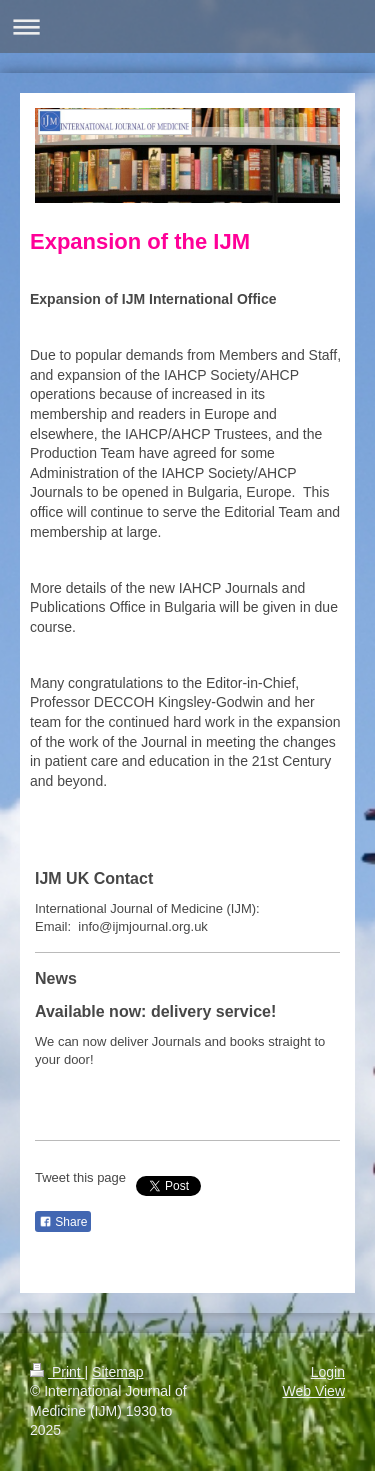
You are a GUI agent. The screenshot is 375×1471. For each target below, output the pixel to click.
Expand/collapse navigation (187, 26)
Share (63, 1222)
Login (328, 1372)
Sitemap (117, 1372)
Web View (313, 1391)
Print (57, 1372)
